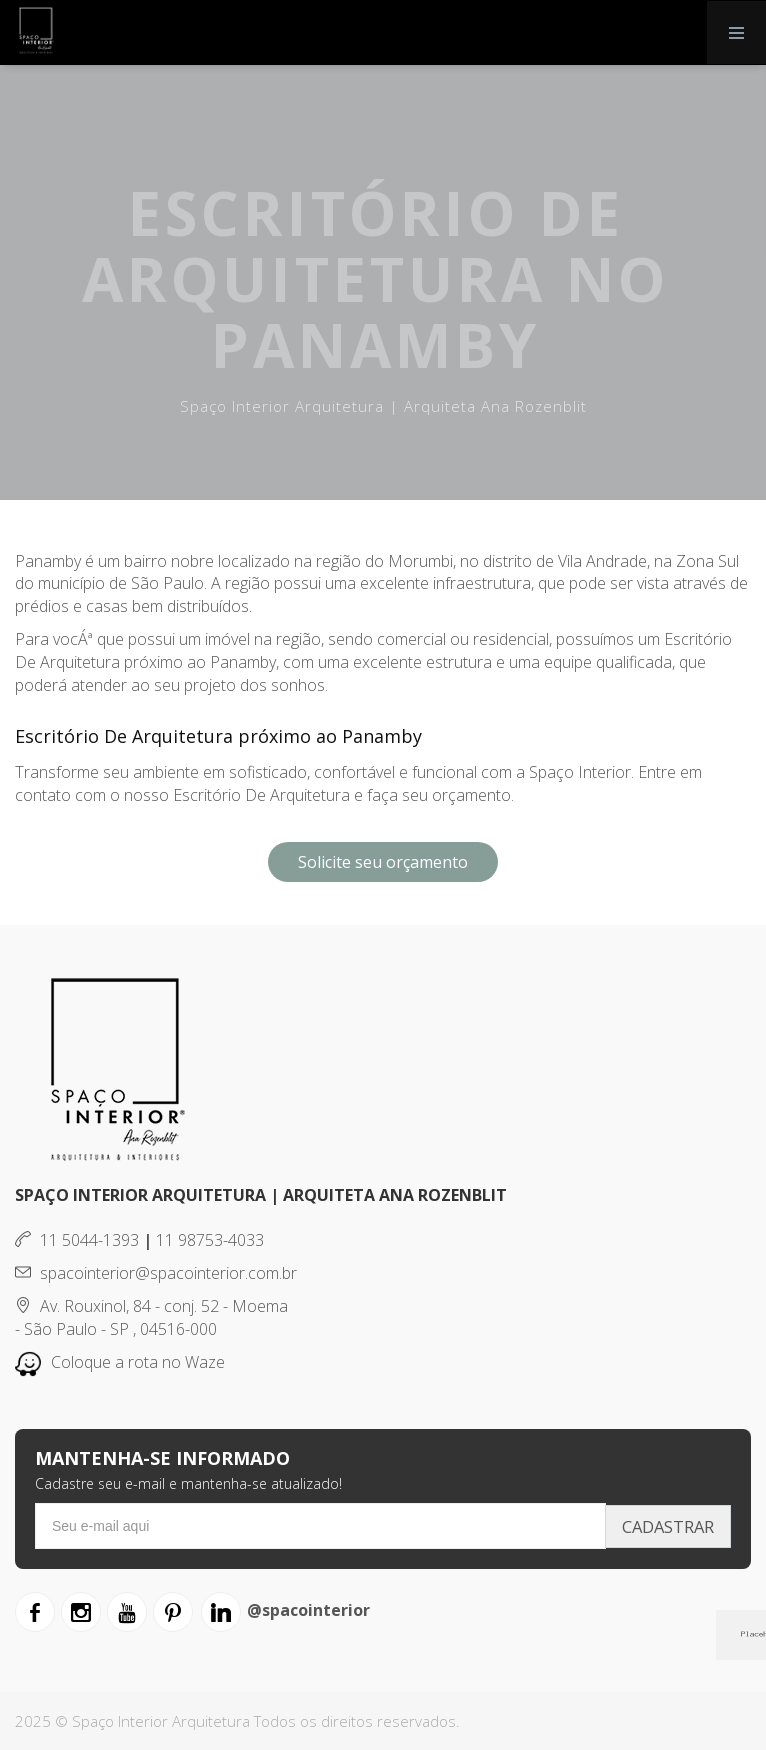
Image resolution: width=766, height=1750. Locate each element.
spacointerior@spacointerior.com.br (156, 1273)
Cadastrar (663, 1526)
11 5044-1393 (77, 1240)
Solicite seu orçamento (383, 862)
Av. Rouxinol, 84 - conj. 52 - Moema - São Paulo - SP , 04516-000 (151, 1317)
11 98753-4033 (210, 1240)
